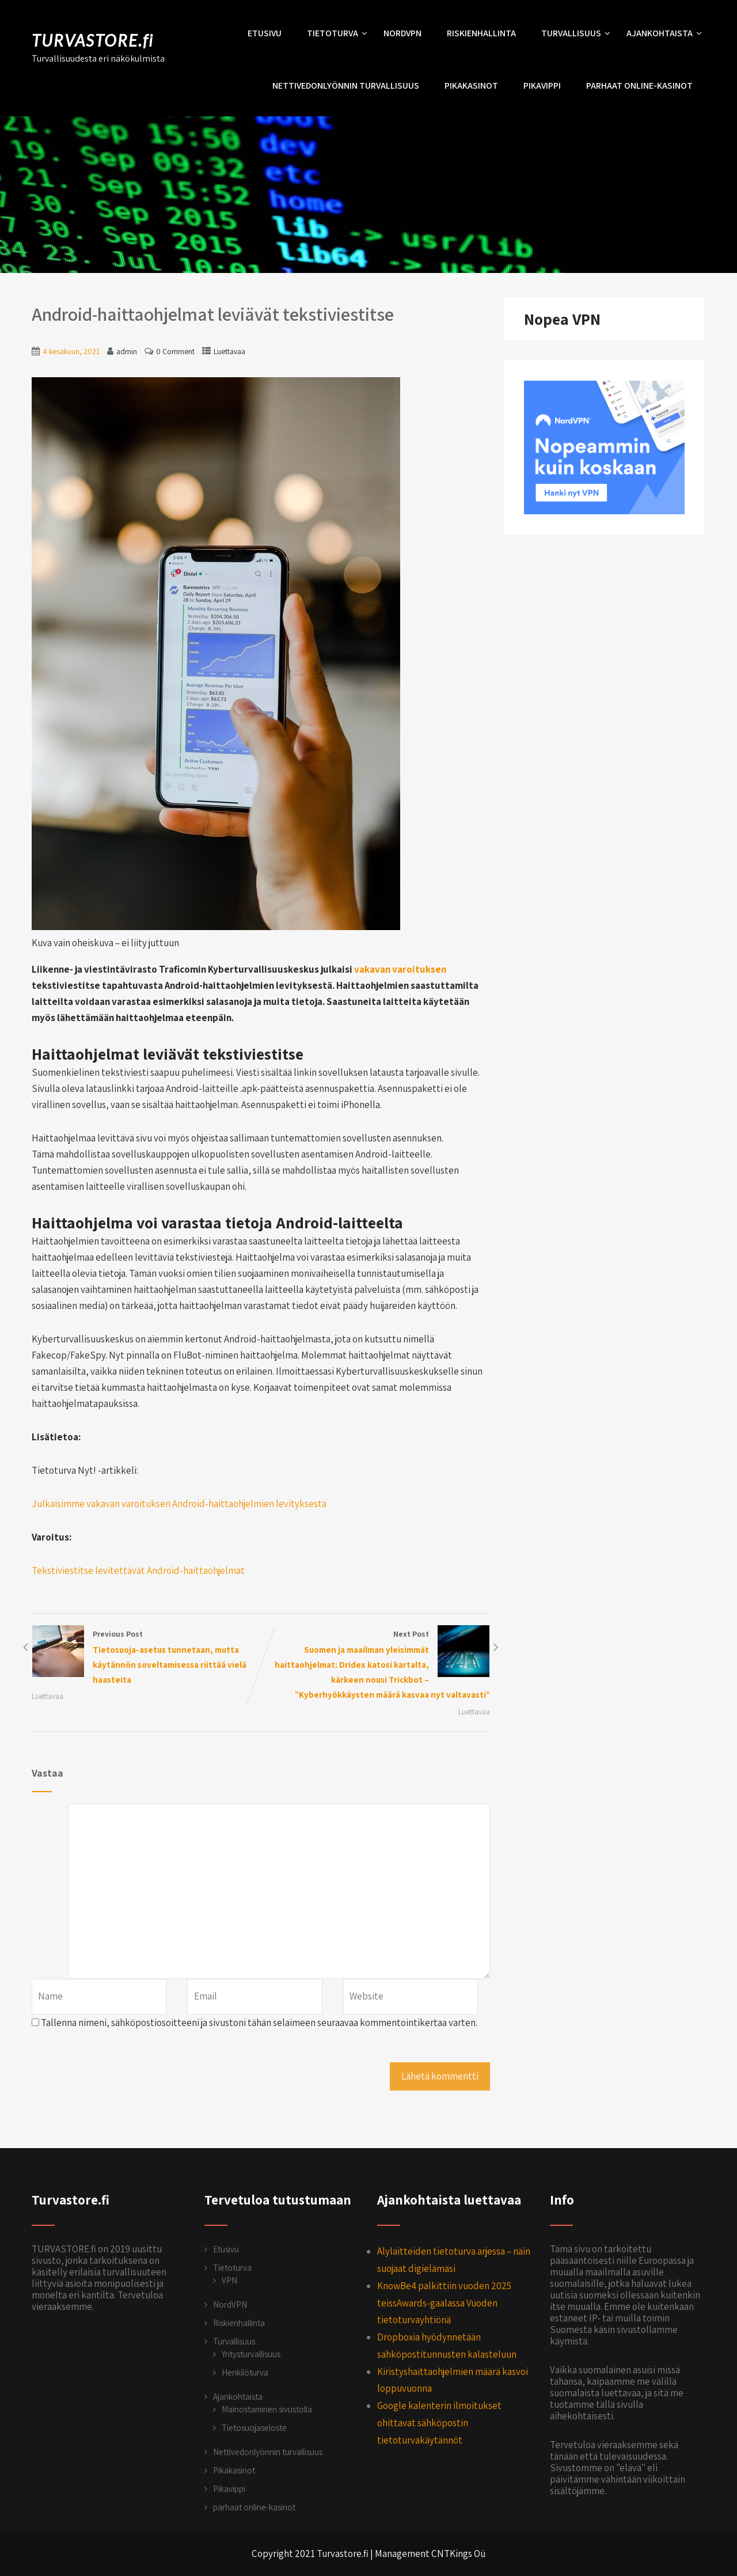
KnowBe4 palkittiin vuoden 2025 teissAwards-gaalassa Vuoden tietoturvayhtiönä (444, 2303)
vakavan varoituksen (400, 969)
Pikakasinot (471, 85)
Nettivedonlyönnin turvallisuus (345, 85)
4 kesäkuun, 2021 (71, 351)
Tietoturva (337, 33)
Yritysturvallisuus (251, 2354)
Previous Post (146, 1658)
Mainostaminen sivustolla (267, 2409)
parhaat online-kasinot (639, 85)
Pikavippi (542, 85)
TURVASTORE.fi (93, 40)
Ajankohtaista (664, 33)
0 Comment (175, 351)
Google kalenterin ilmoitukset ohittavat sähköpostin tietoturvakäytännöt (439, 2422)
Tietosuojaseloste (254, 2427)
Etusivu (265, 33)
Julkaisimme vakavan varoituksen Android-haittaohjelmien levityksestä (180, 1503)
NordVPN (402, 33)
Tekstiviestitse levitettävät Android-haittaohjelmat (138, 1570)
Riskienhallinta (481, 33)
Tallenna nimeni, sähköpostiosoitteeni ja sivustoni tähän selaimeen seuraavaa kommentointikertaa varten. (259, 2022)
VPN (229, 2280)
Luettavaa (229, 351)
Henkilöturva (245, 2372)
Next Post (375, 1665)
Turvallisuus (575, 33)
